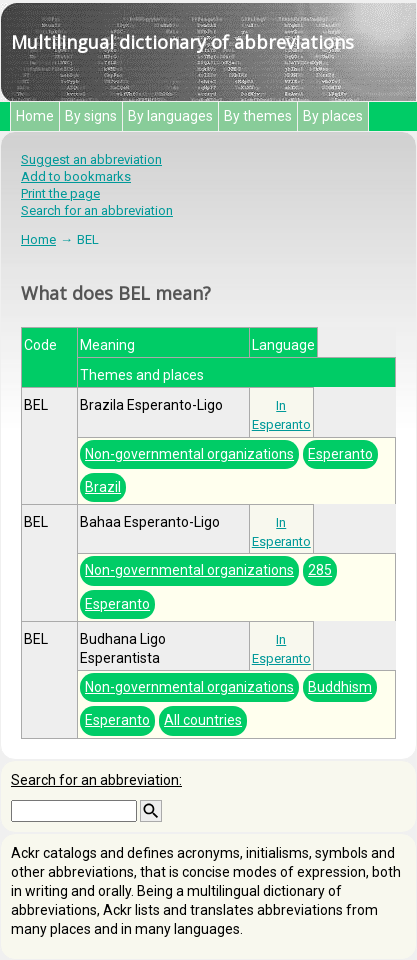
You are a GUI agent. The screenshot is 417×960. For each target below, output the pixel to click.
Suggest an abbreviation (91, 159)
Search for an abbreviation (97, 210)
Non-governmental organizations (189, 454)
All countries (203, 720)
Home (35, 116)
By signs (91, 116)
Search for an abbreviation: (96, 780)
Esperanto (340, 454)
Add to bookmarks (76, 176)
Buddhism (340, 687)
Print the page (60, 193)
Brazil (103, 487)
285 (320, 570)
